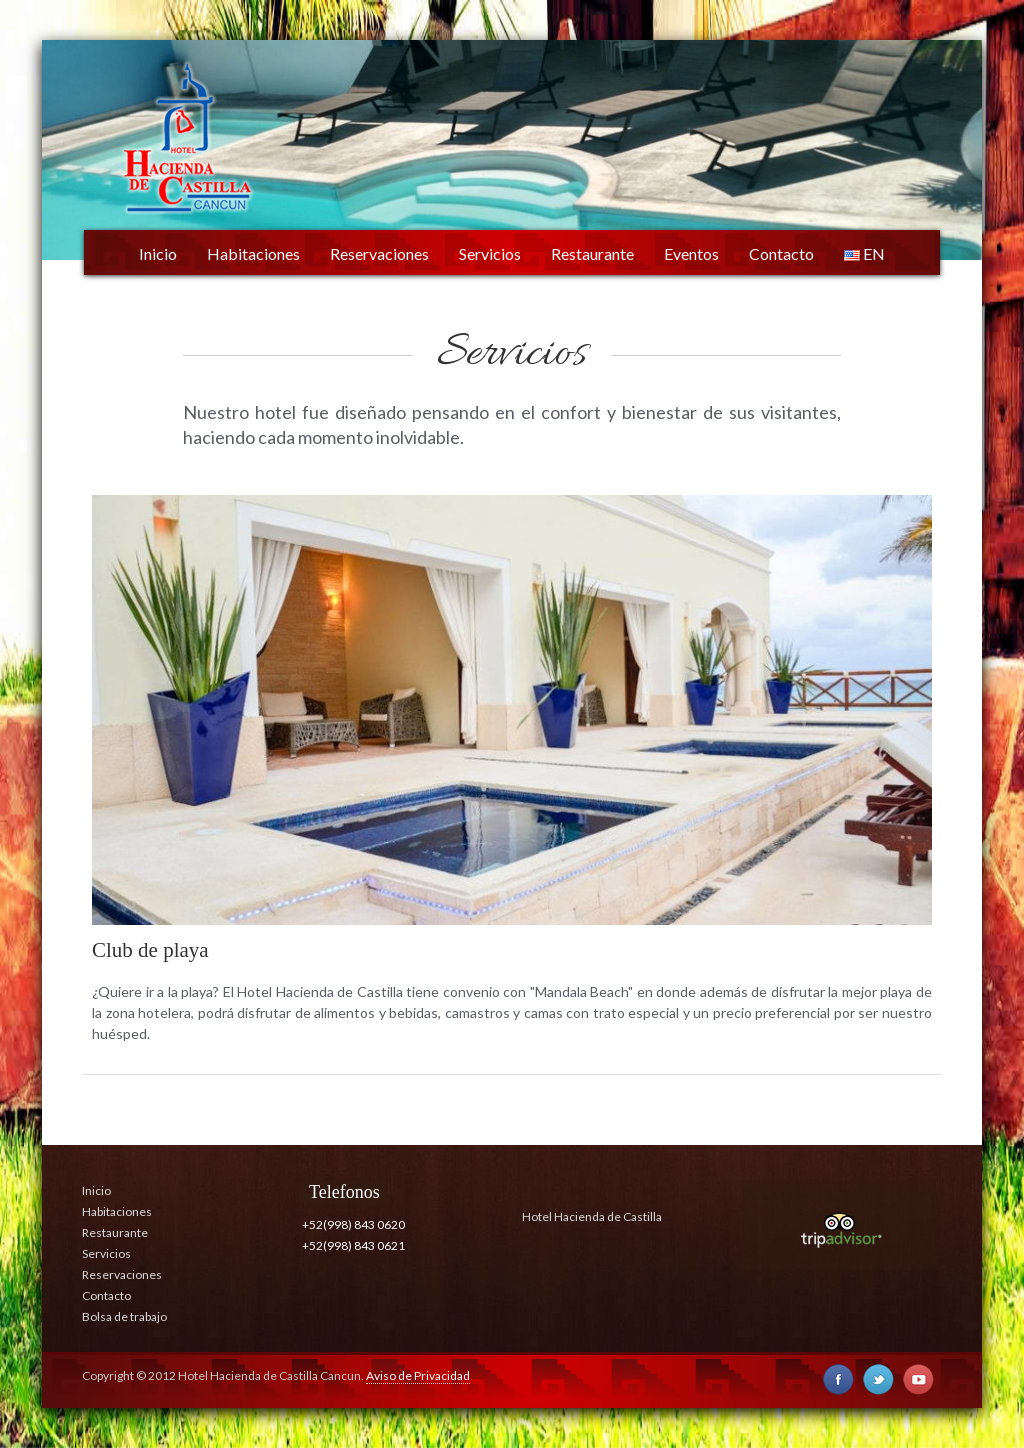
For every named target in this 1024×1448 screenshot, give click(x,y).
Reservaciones (379, 253)
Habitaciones (253, 253)
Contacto (781, 253)
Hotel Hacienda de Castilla (592, 1216)
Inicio (158, 253)
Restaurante (592, 253)
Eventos (691, 253)
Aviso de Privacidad (418, 1375)
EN (864, 253)
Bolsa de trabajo (124, 1316)
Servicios (490, 253)
